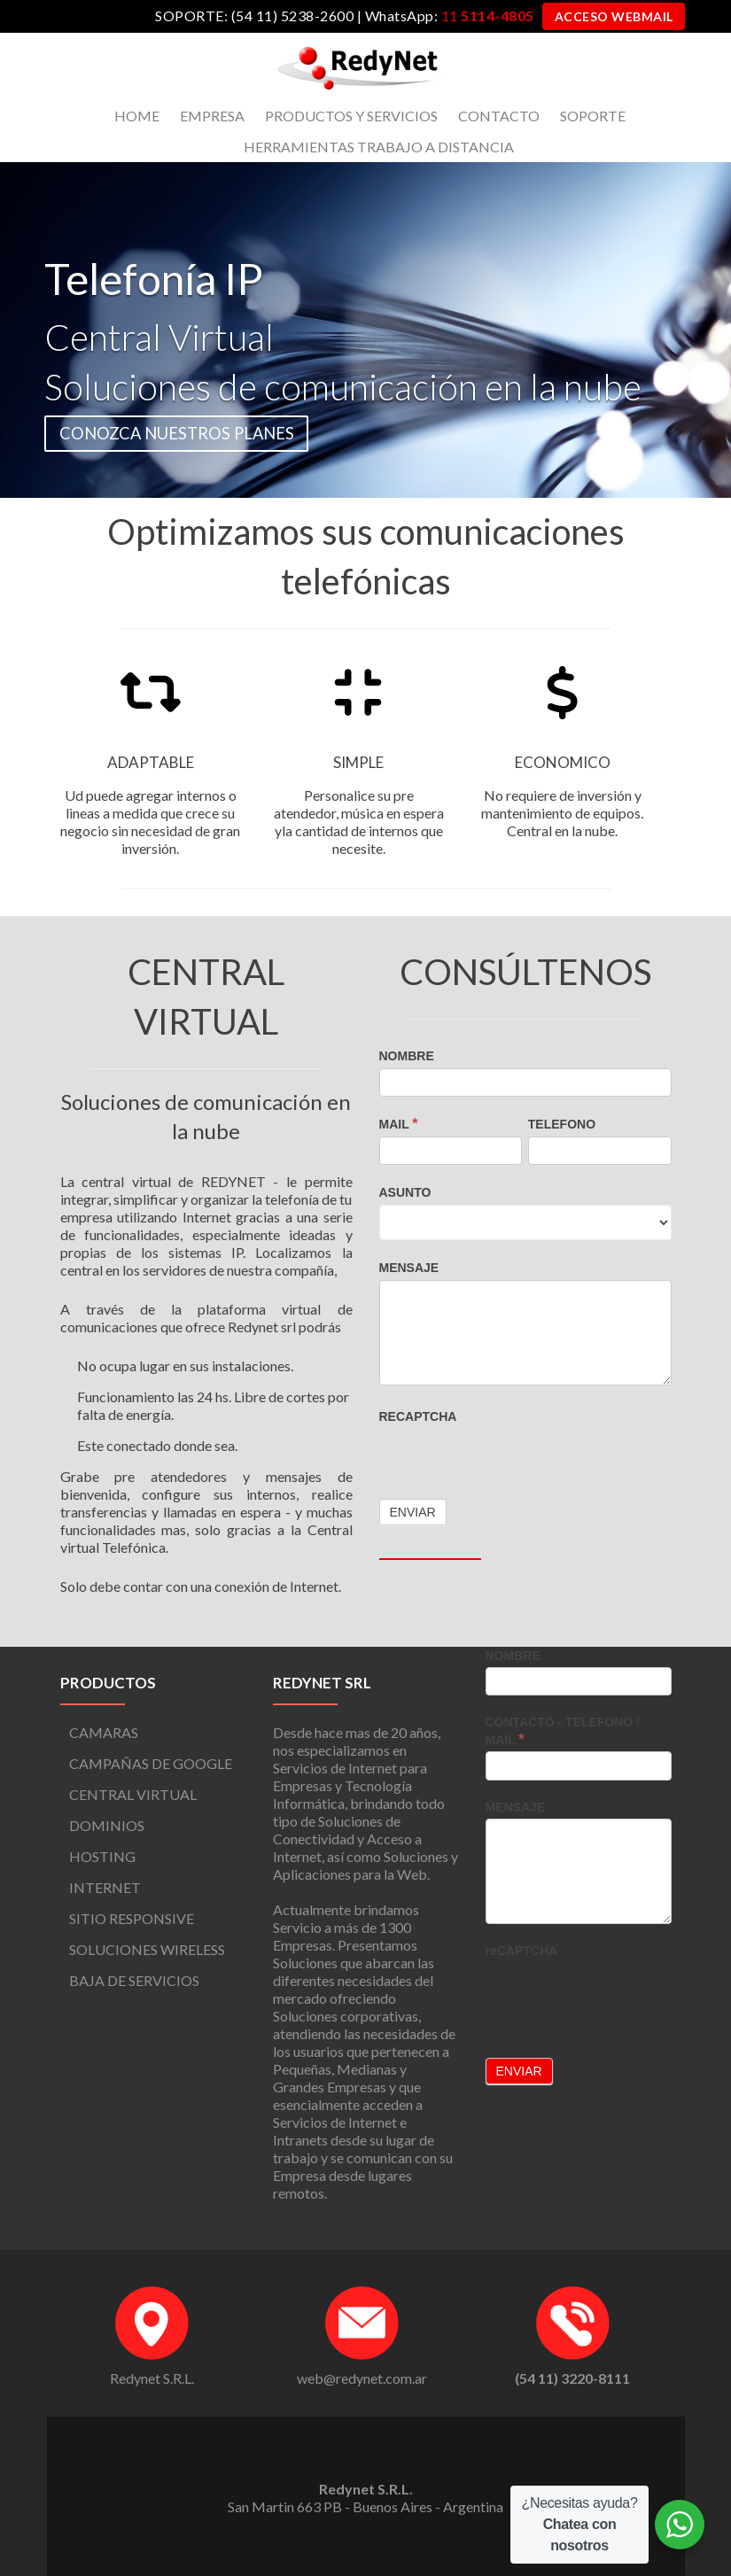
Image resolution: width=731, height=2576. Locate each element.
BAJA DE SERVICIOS (134, 1980)
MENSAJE (409, 1268)
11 (486, 15)
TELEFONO (561, 1124)
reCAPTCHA (418, 1416)
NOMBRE (406, 1056)
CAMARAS (103, 1732)
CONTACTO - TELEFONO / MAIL (563, 1731)
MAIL (398, 1123)
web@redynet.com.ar (362, 2378)
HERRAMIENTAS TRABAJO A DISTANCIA (379, 146)
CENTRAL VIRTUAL (133, 1794)
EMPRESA (212, 115)
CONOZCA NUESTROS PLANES (176, 433)
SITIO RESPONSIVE (131, 1918)
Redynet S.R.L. (152, 2378)
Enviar (519, 2071)
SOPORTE (593, 115)
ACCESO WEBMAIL (614, 16)
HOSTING (102, 1856)
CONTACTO (499, 115)
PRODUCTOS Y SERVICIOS (351, 115)
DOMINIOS (106, 1825)
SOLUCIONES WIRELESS (147, 1949)
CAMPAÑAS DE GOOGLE (150, 1763)
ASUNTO (405, 1192)
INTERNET (105, 1887)
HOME (136, 115)
